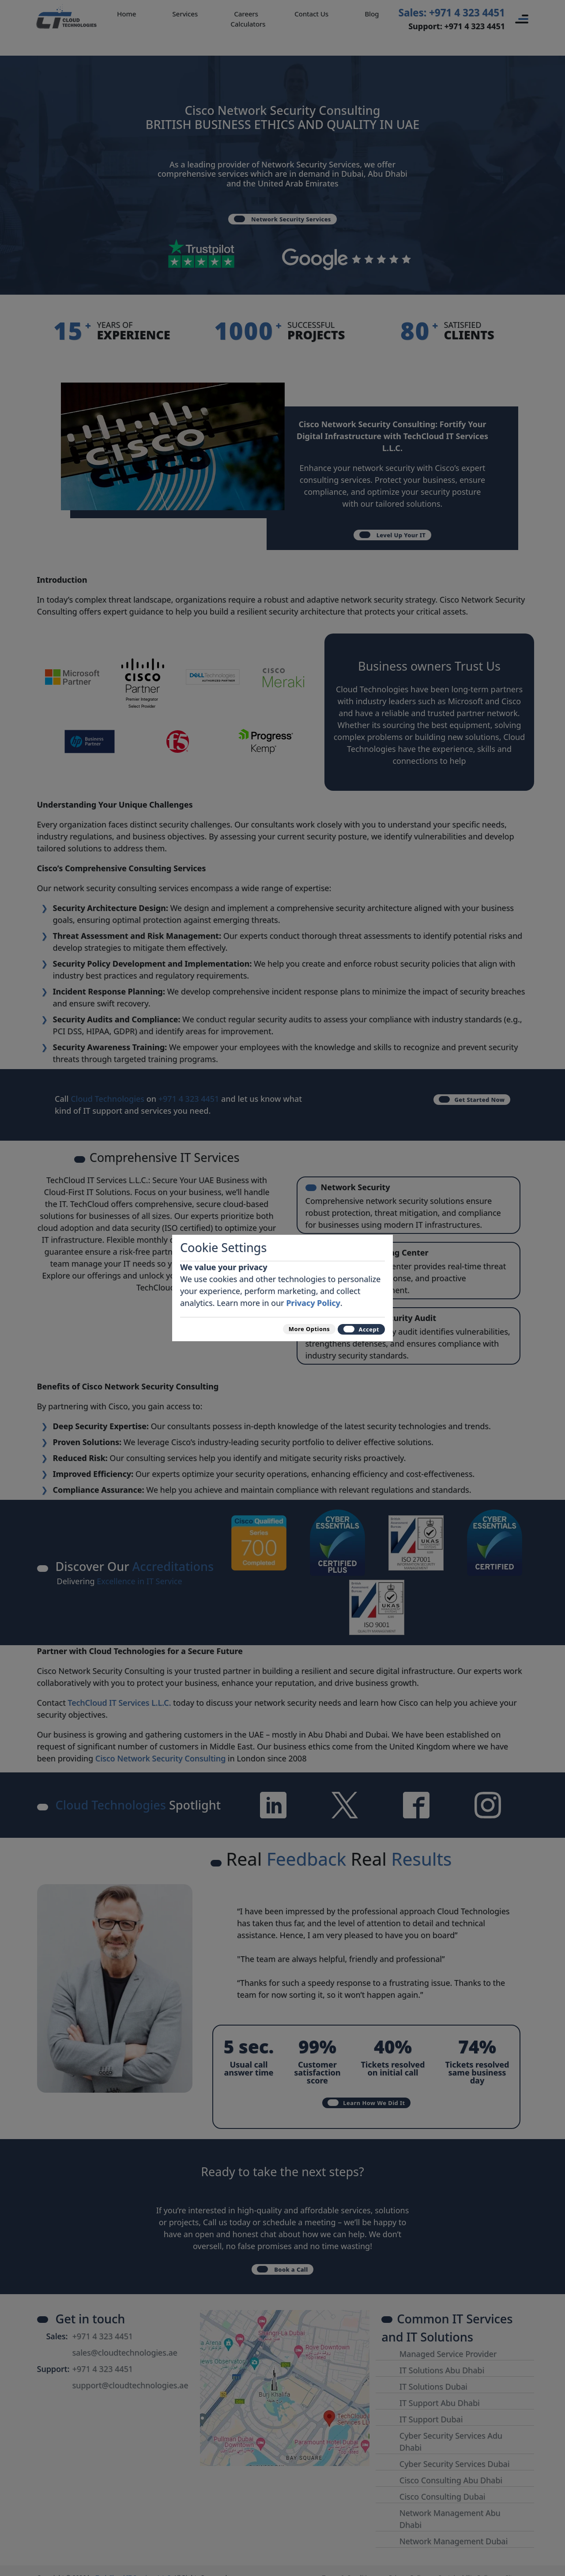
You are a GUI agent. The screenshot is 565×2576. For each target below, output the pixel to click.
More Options (284, 1329)
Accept (354, 1329)
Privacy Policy (313, 1297)
